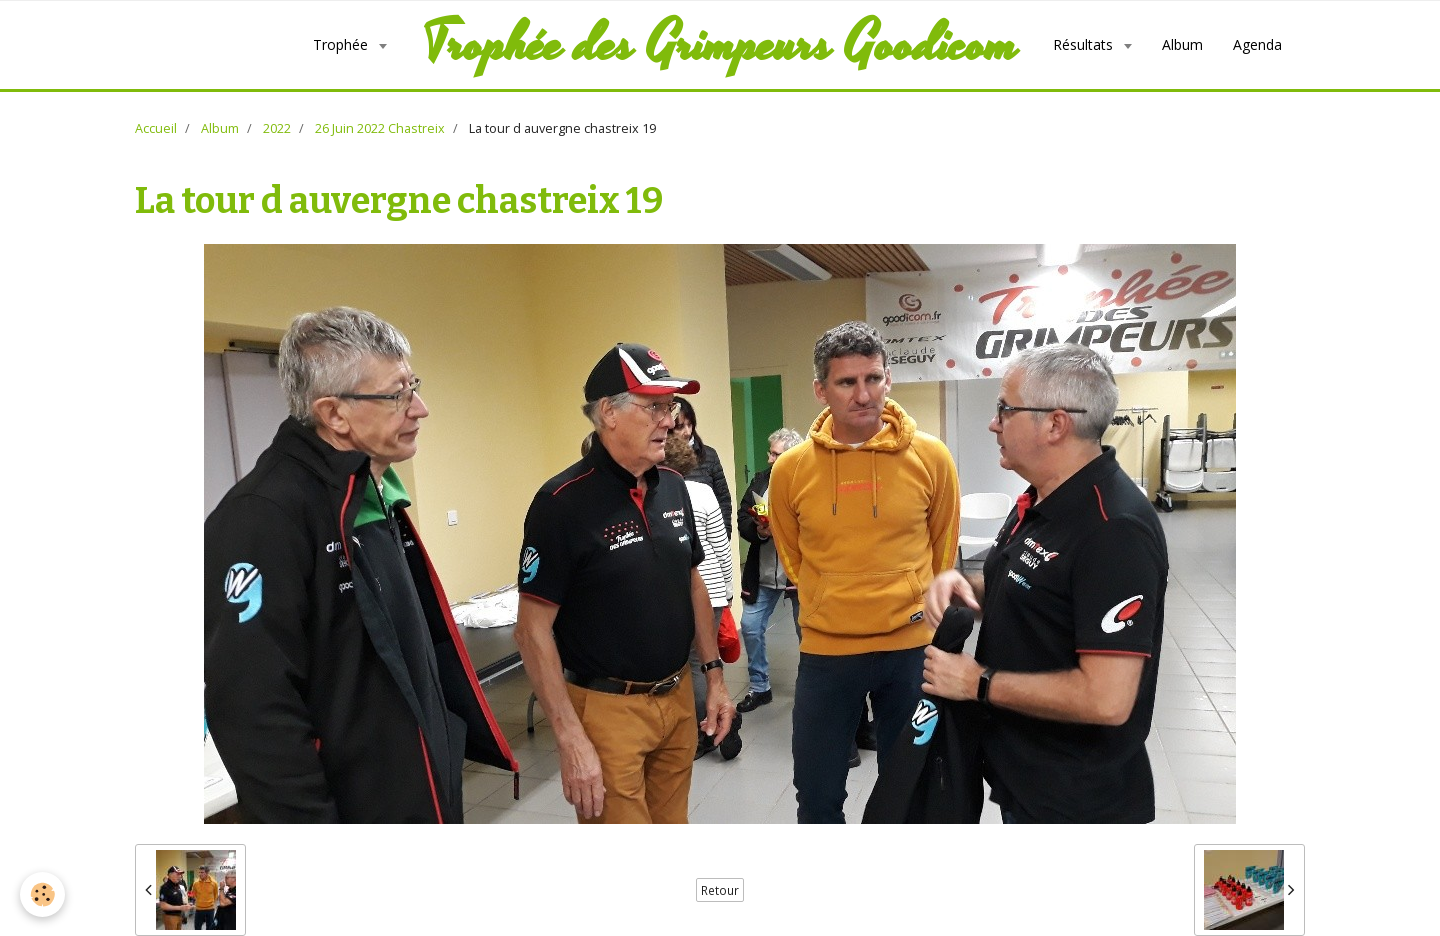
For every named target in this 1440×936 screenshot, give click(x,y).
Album (1182, 44)
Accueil (156, 128)
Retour (720, 890)
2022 (277, 128)
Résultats (1085, 44)
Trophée (342, 44)
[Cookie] (42, 894)
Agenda (1257, 44)
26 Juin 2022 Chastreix (380, 128)
